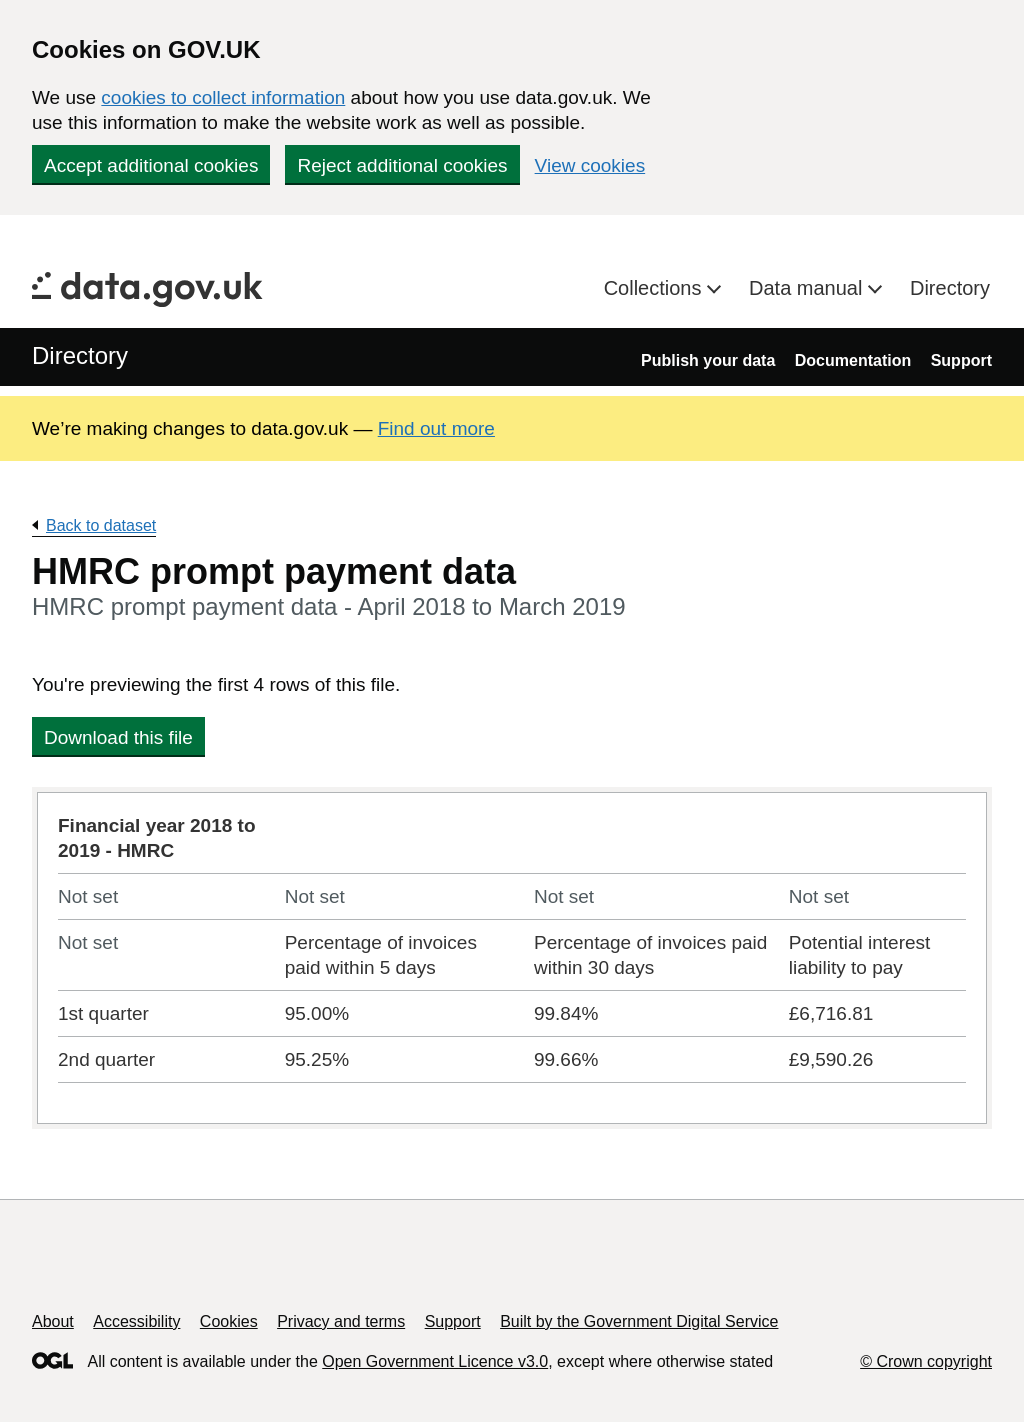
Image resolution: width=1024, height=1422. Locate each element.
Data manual (808, 288)
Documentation (853, 360)
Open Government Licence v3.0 (435, 1361)
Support (961, 360)
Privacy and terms (341, 1321)
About (53, 1321)
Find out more (436, 428)
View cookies (590, 165)
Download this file (118, 737)
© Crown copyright (926, 1361)
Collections (655, 288)
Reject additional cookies (402, 165)
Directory (950, 288)
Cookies (229, 1321)
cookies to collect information (223, 97)
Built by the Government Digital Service (639, 1321)
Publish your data (708, 360)
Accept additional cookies (151, 165)
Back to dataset (101, 525)
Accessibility (136, 1321)
